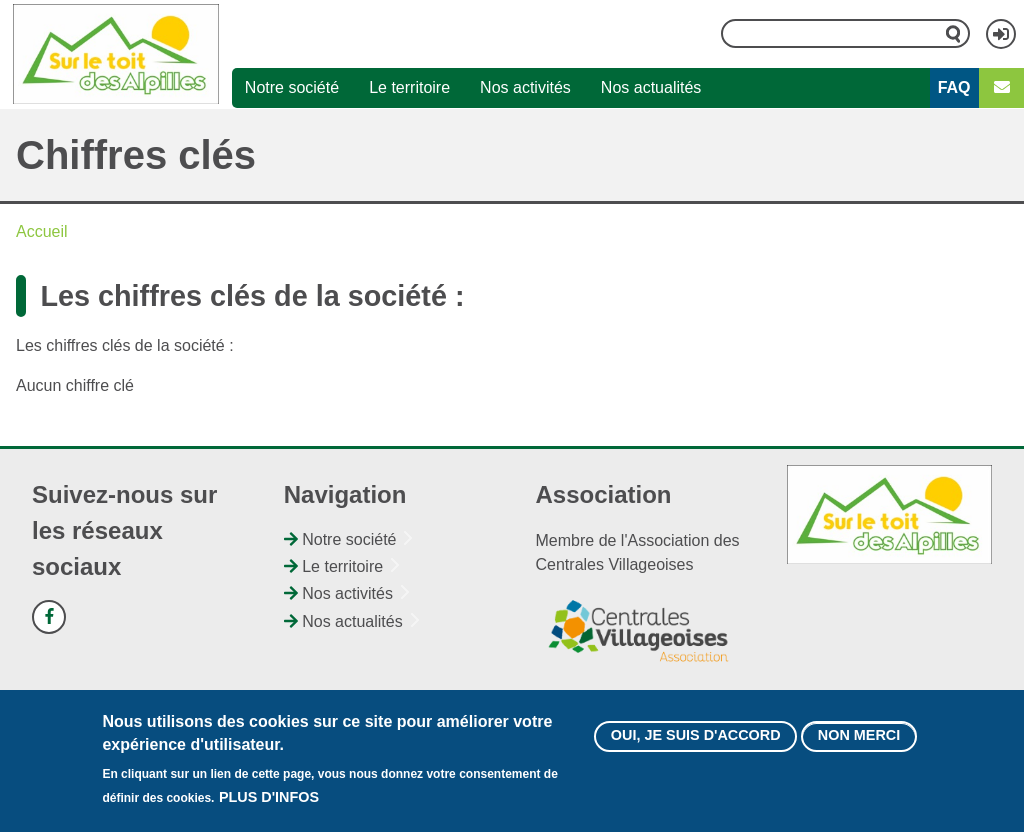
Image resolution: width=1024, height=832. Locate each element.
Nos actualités (651, 87)
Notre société (292, 87)
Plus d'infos (269, 806)
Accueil (42, 231)
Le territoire (409, 87)
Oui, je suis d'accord (696, 744)
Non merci (859, 744)
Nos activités (525, 87)
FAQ (954, 87)
